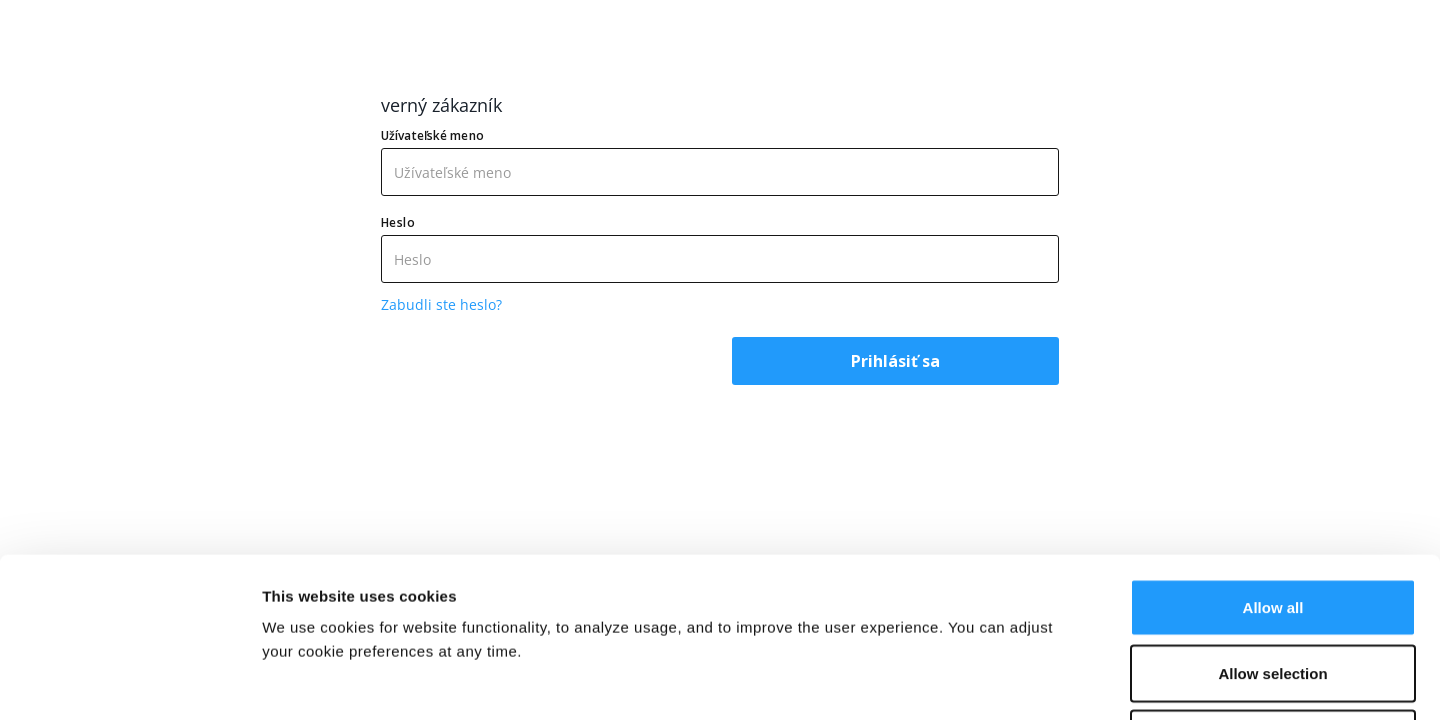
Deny (1273, 588)
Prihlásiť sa (895, 361)
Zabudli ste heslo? (441, 304)
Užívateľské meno (432, 135)
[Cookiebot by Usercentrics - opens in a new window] (129, 681)
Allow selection (1272, 523)
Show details (1049, 680)
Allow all (1273, 457)
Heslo (398, 222)
